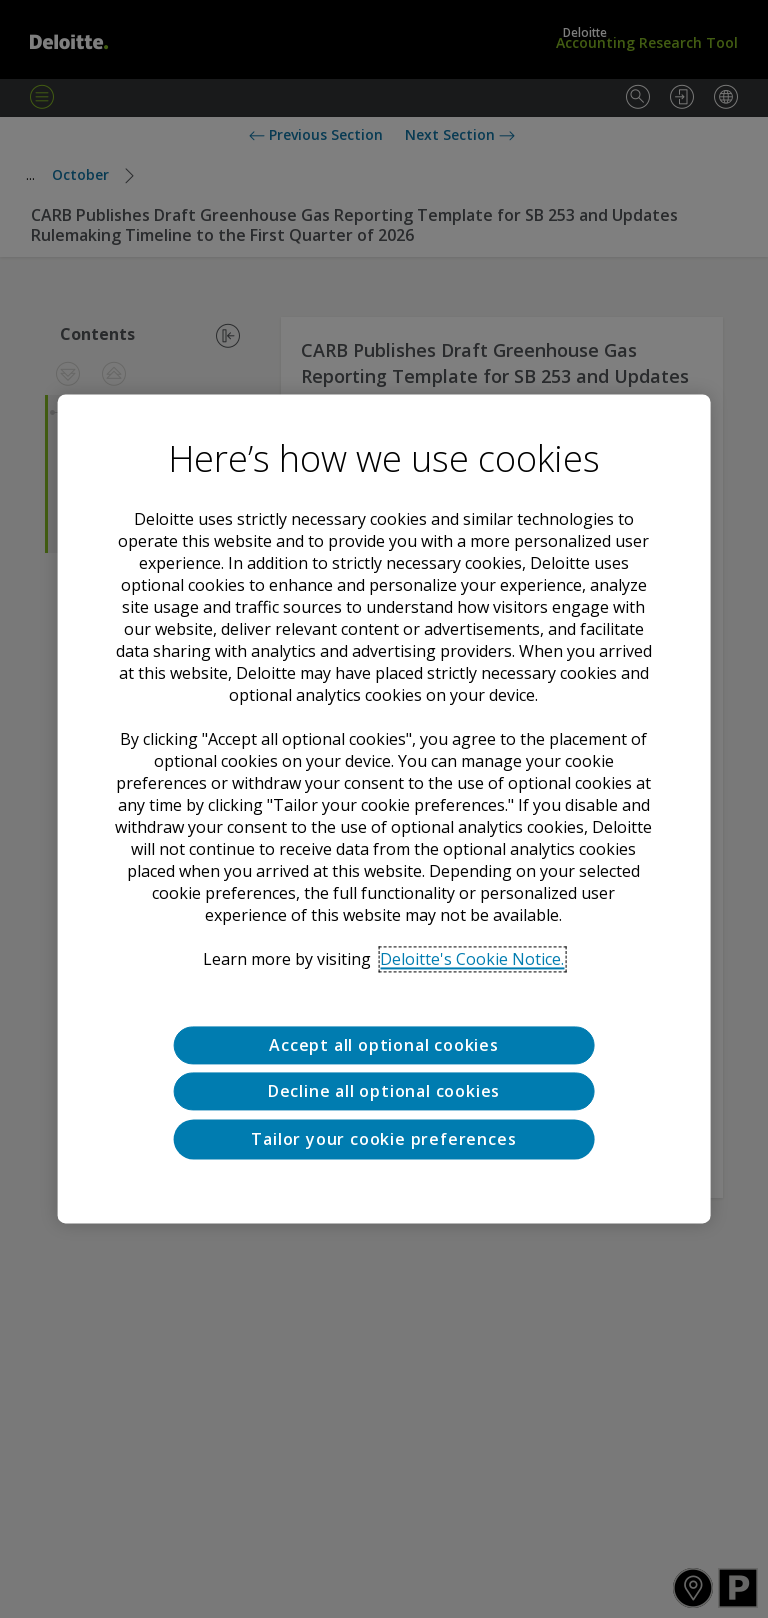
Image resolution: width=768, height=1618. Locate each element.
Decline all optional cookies (384, 1092)
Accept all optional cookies (384, 1045)
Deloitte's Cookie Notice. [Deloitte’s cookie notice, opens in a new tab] (472, 959)
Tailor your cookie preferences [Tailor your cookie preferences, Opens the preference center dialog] (383, 1139)
